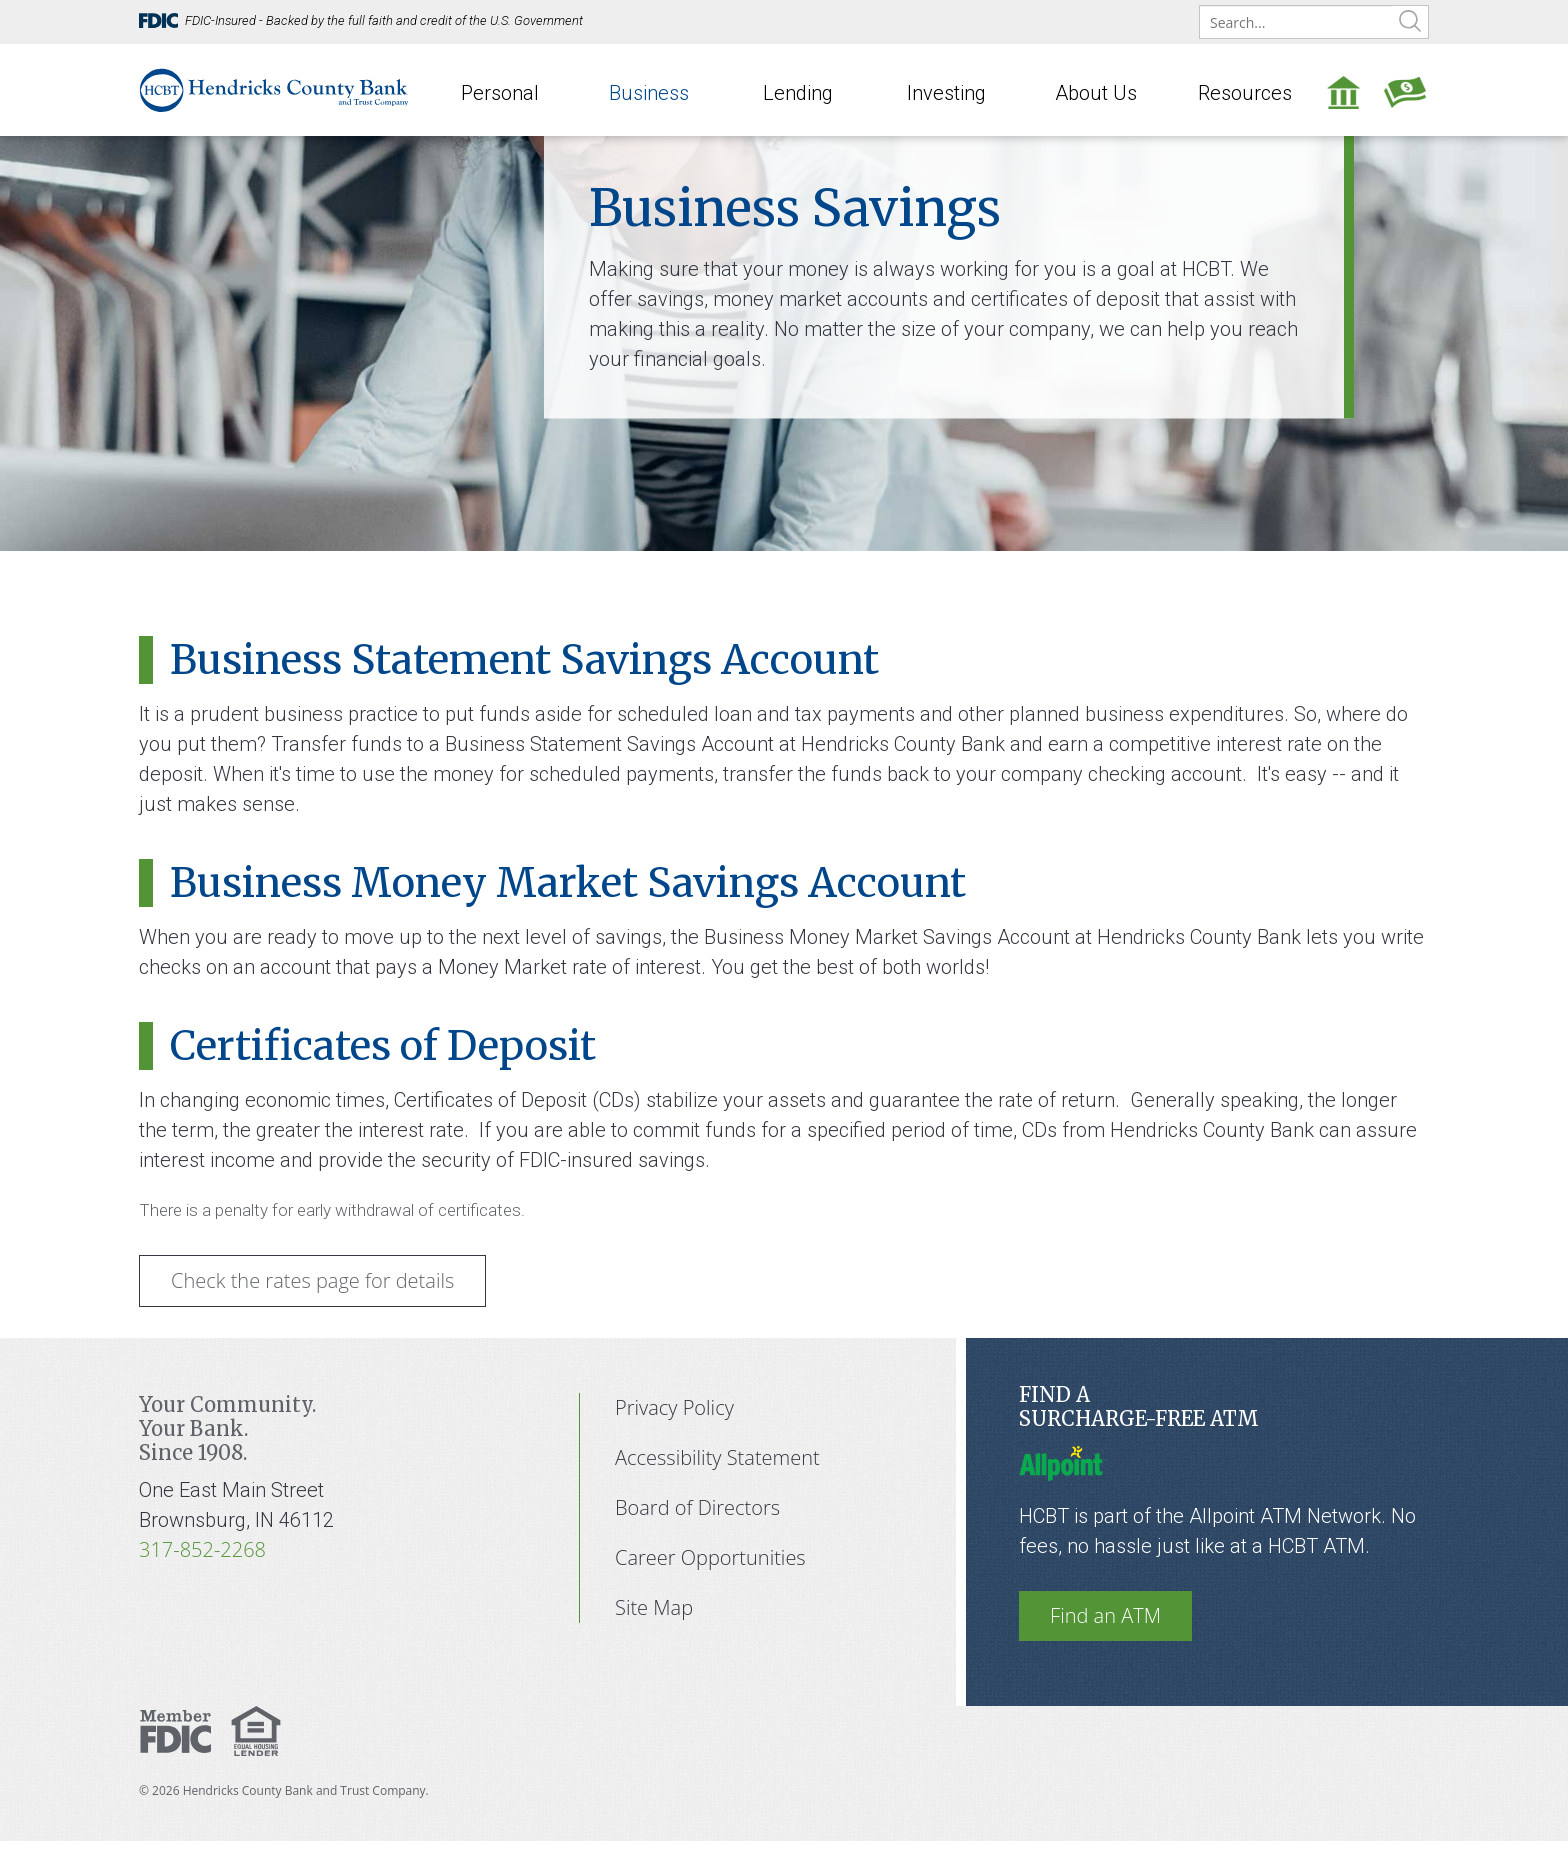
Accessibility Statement (717, 1457)
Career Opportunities (710, 1557)
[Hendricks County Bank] (274, 88)
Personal (500, 93)
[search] (1314, 22)
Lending (798, 93)
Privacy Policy (674, 1407)
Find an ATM (1105, 1615)
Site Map (654, 1607)
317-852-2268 (202, 1549)
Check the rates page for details (312, 1280)
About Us (1096, 93)
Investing (946, 93)
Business (649, 93)
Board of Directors (697, 1507)
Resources (1245, 93)
